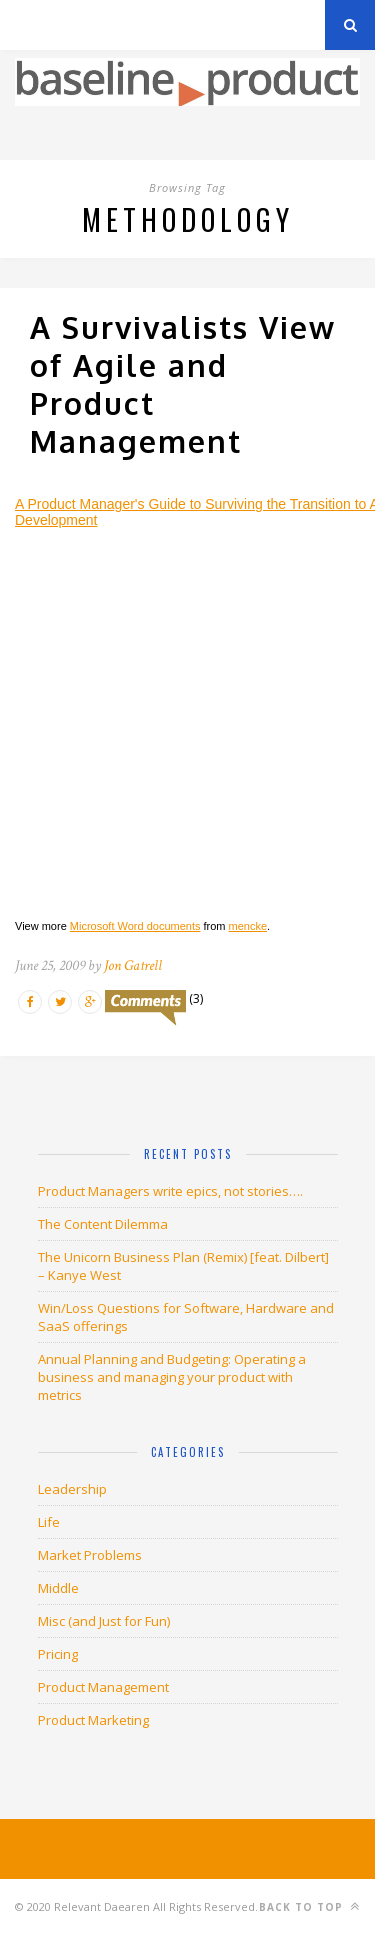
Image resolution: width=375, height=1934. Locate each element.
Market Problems (90, 1555)
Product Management (103, 1687)
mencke (248, 926)
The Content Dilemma (103, 1224)
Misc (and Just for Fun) (104, 1621)
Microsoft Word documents (135, 926)
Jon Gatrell (133, 965)
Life (49, 1522)
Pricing (58, 1654)
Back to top (309, 1906)
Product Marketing (93, 1720)
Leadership (72, 1489)
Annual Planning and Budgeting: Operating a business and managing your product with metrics (172, 1377)
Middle (58, 1588)
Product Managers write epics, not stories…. (170, 1191)
